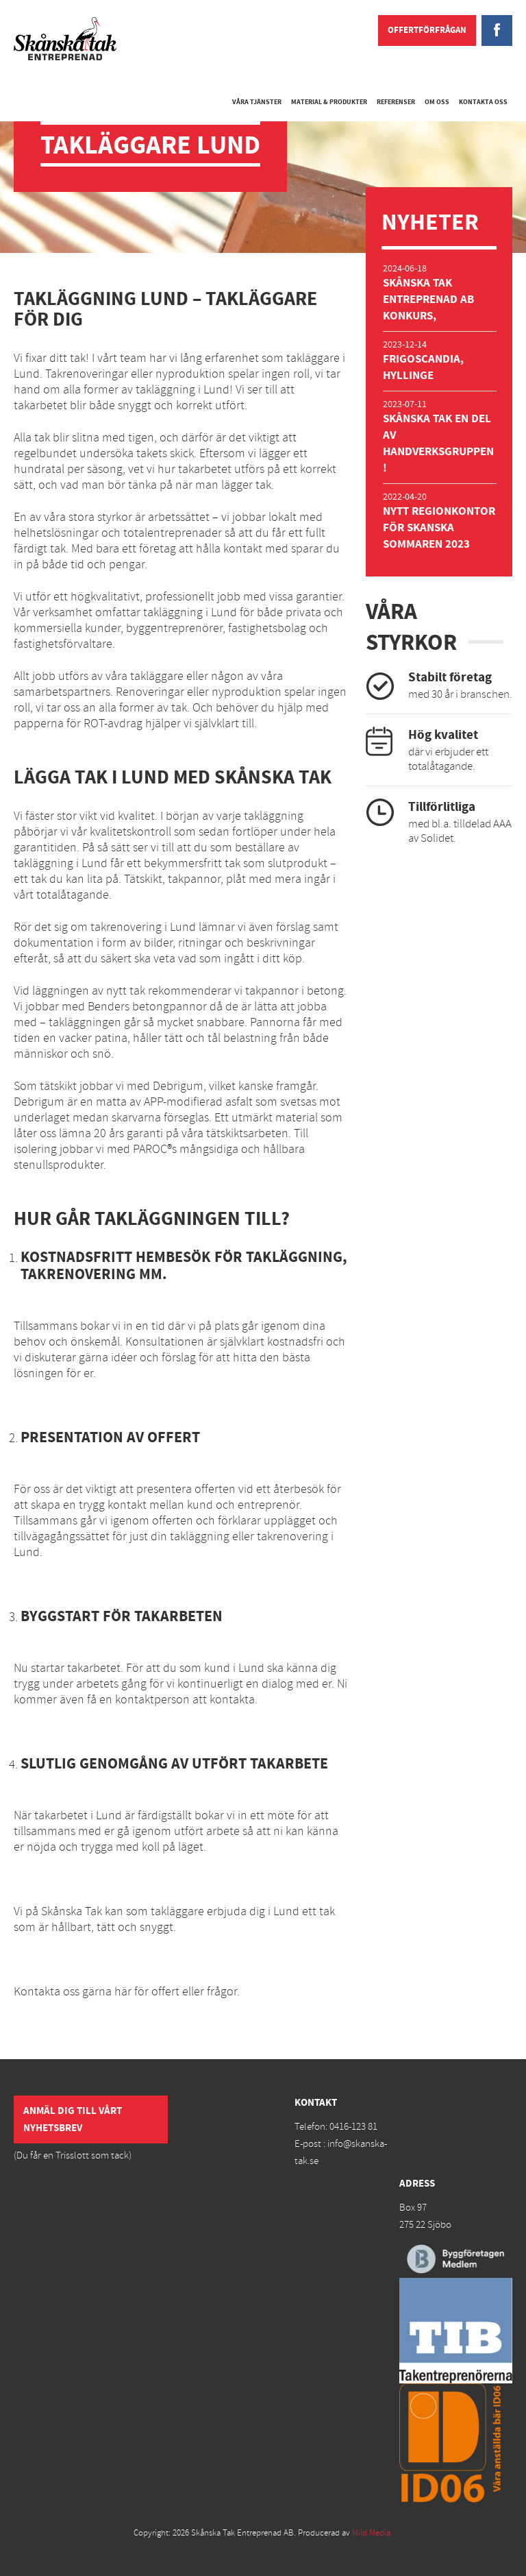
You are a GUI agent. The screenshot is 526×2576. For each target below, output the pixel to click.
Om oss (437, 77)
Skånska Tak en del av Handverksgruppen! (438, 443)
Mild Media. (372, 2532)
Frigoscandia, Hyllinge (423, 367)
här (123, 1992)
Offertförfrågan (427, 29)
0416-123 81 (353, 2126)
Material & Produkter (329, 77)
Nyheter (430, 223)
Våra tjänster (256, 77)
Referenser (396, 77)
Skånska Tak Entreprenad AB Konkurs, (428, 299)
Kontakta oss (483, 77)
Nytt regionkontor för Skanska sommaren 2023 (439, 527)
